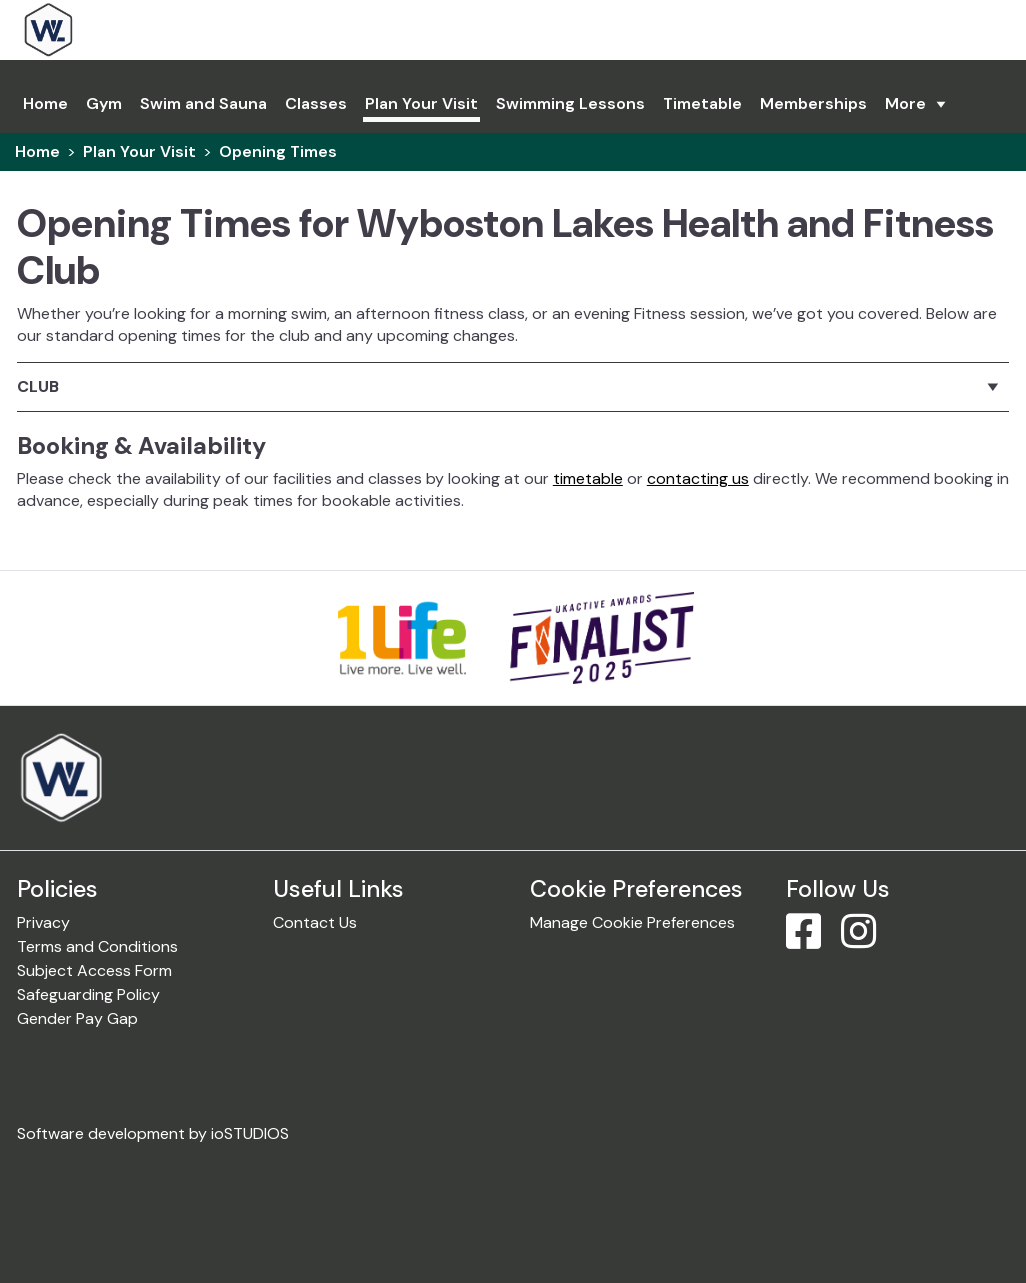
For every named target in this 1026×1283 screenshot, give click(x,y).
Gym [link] (104, 103)
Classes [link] (316, 103)
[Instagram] (866, 940)
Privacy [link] (43, 922)
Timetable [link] (702, 103)
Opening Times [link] (278, 151)
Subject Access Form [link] (94, 970)
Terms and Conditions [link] (97, 946)
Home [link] (37, 151)
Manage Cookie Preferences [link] (632, 922)
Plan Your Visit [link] (421, 103)
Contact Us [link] (315, 922)
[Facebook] (811, 940)
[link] (106, 30)
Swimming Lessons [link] (570, 103)
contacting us (698, 478)
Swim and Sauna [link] (203, 103)
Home (45, 103)
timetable (588, 478)
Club (38, 386)
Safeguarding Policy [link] (88, 994)
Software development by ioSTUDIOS (153, 1133)
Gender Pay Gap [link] (77, 1018)
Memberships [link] (813, 103)
